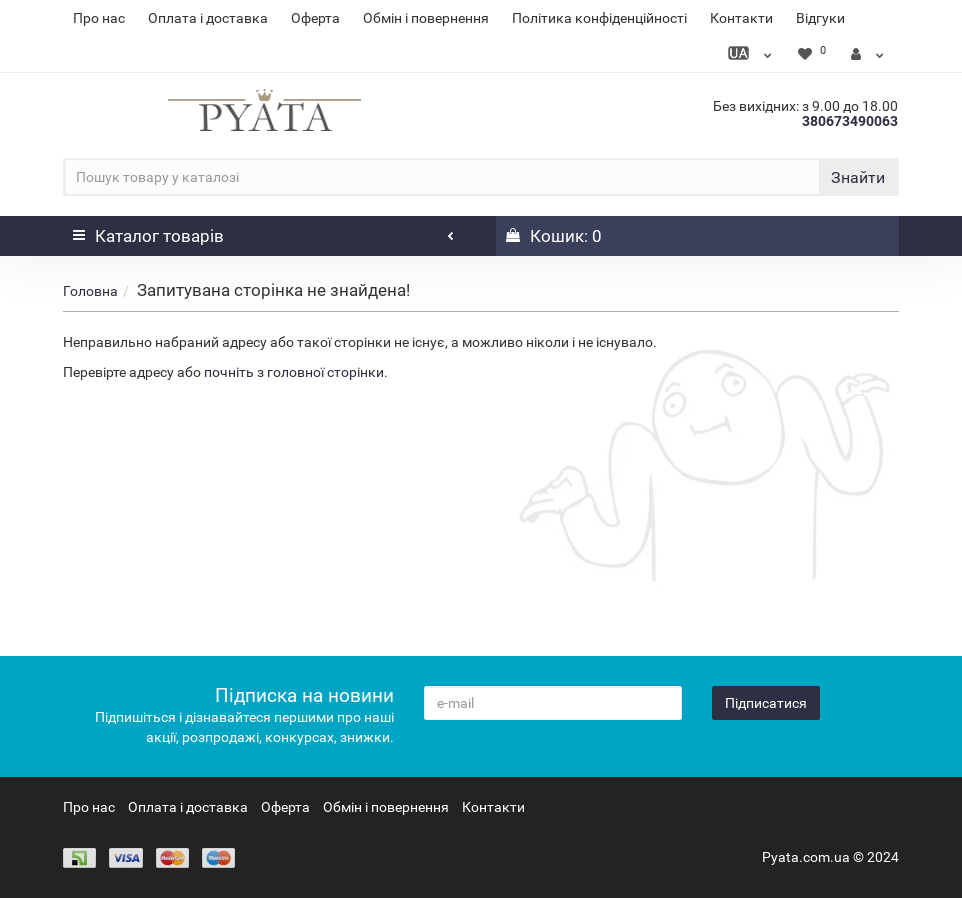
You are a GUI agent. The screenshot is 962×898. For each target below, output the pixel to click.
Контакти (741, 18)
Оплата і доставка (208, 18)
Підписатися (766, 703)
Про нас (99, 18)
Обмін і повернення (426, 18)
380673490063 (850, 121)
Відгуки (820, 18)
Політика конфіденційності (599, 18)
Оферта (315, 18)
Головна (90, 291)
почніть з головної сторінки (294, 372)
